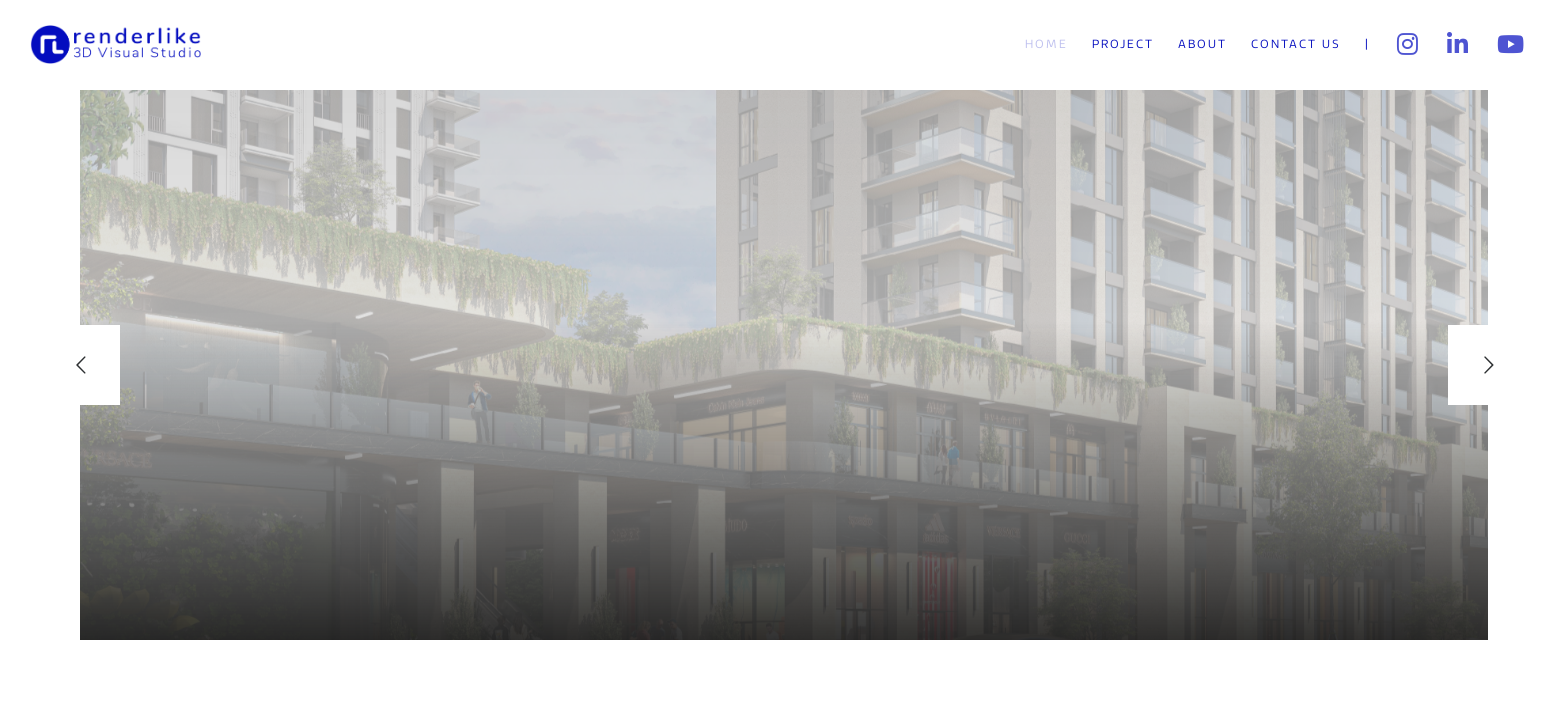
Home (1046, 44)
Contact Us (1296, 44)
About (1202, 44)
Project (1123, 44)
